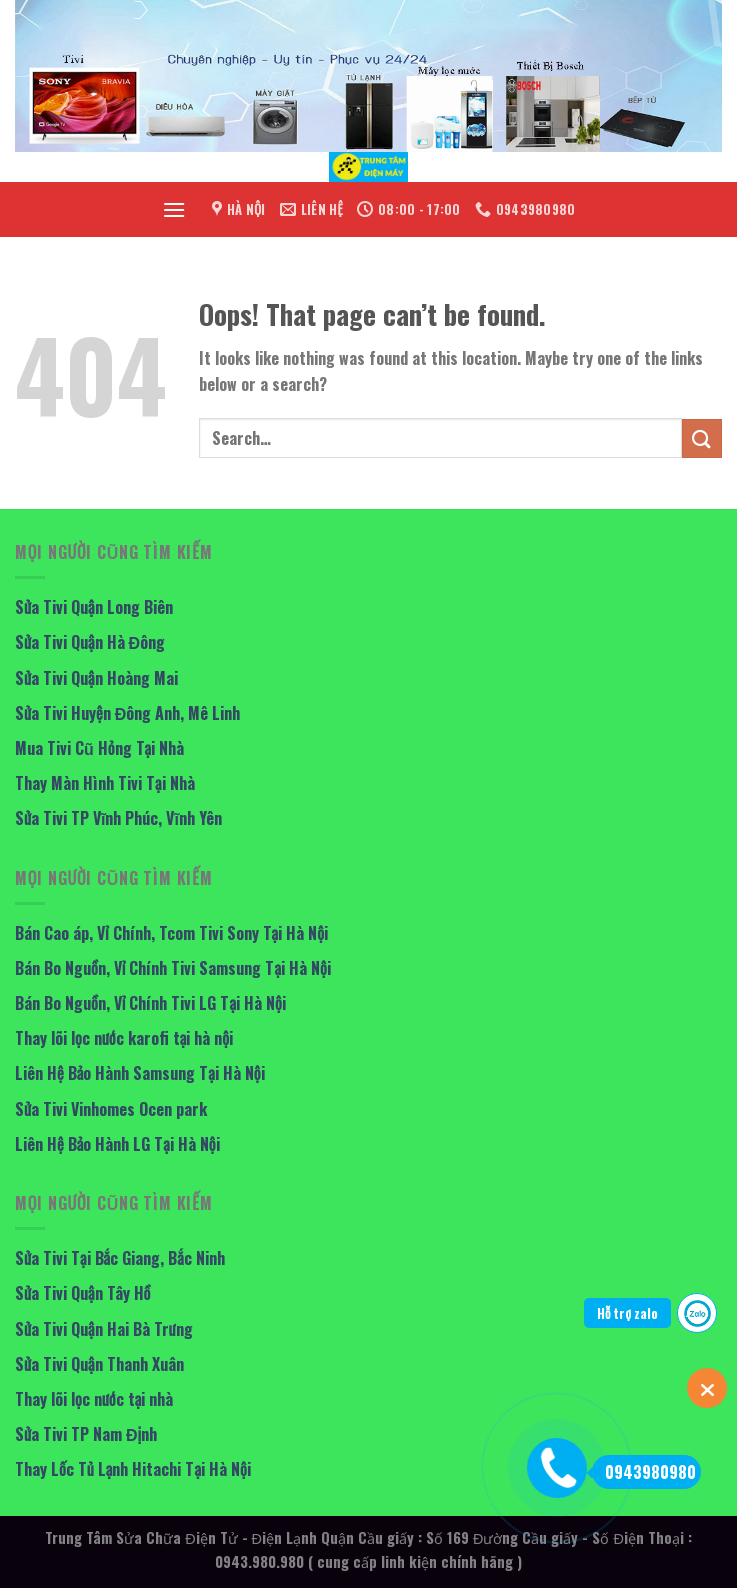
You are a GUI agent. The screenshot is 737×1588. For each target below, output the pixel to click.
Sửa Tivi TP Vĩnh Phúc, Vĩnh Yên (118, 818)
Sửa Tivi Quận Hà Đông (90, 642)
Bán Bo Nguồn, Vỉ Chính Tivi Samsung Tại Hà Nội (173, 968)
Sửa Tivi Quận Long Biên (94, 607)
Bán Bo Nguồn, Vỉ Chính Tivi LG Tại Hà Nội (150, 1003)
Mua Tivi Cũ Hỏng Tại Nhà (99, 748)
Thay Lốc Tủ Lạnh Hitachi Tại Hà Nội (133, 1469)
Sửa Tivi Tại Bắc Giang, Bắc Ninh (120, 1258)
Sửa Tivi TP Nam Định (86, 1434)
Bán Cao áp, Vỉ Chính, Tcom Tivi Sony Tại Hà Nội (171, 933)
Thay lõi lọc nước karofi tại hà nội (124, 1038)
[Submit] (702, 438)
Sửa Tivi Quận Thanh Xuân (99, 1364)
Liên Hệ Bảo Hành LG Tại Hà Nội (117, 1144)
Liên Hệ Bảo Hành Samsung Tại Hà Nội (140, 1073)
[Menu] (174, 209)
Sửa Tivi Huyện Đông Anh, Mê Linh (127, 713)
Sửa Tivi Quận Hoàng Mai (96, 678)
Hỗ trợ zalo (627, 1313)
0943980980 (644, 1472)
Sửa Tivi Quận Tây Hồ (82, 1293)
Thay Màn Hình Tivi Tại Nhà (105, 783)
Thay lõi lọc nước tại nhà (94, 1399)
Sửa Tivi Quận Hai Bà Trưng (104, 1329)
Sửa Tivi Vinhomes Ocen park (111, 1109)
